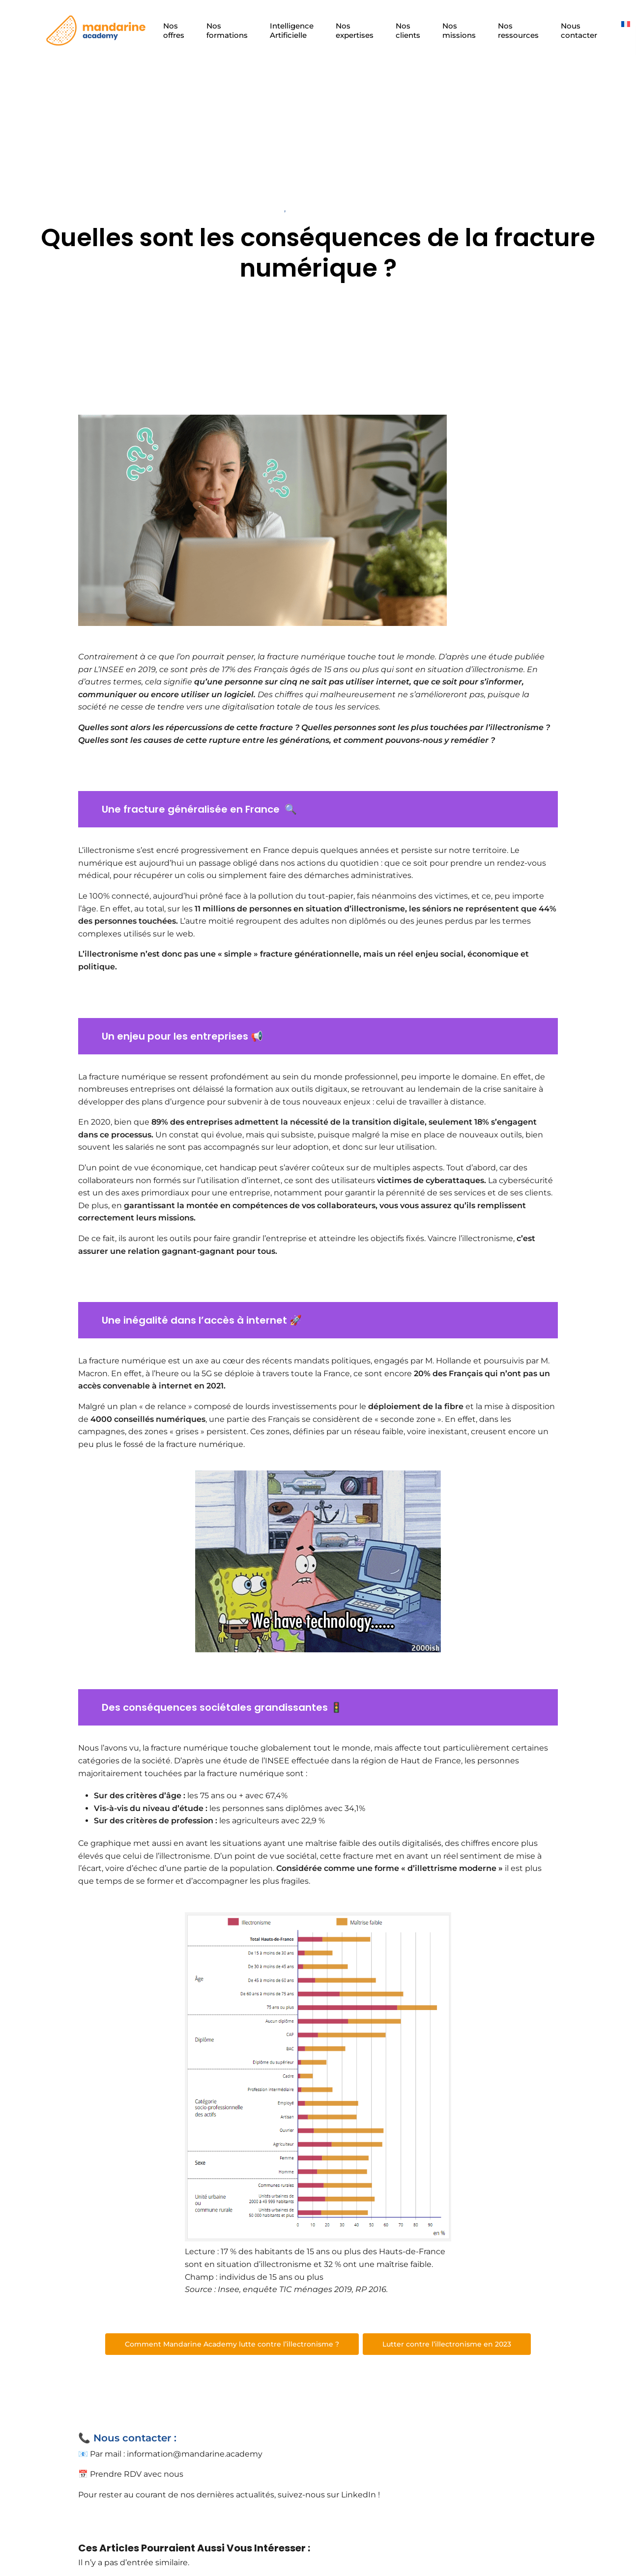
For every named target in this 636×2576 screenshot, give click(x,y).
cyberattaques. (456, 1180)
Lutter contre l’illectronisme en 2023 (446, 2344)
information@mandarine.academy (194, 2454)
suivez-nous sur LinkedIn (327, 2494)
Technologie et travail (242, 208)
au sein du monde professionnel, (335, 1076)
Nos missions (459, 30)
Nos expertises (355, 30)
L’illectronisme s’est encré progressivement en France (184, 850)
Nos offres (173, 30)
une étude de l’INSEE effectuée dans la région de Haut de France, (334, 1760)
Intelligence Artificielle (292, 30)
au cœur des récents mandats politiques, (291, 1360)
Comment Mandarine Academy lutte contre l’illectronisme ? (232, 2344)
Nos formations (227, 30)
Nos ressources (518, 30)
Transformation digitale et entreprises (361, 208)
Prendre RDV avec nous (136, 2474)
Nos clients (408, 30)
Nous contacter (580, 30)
